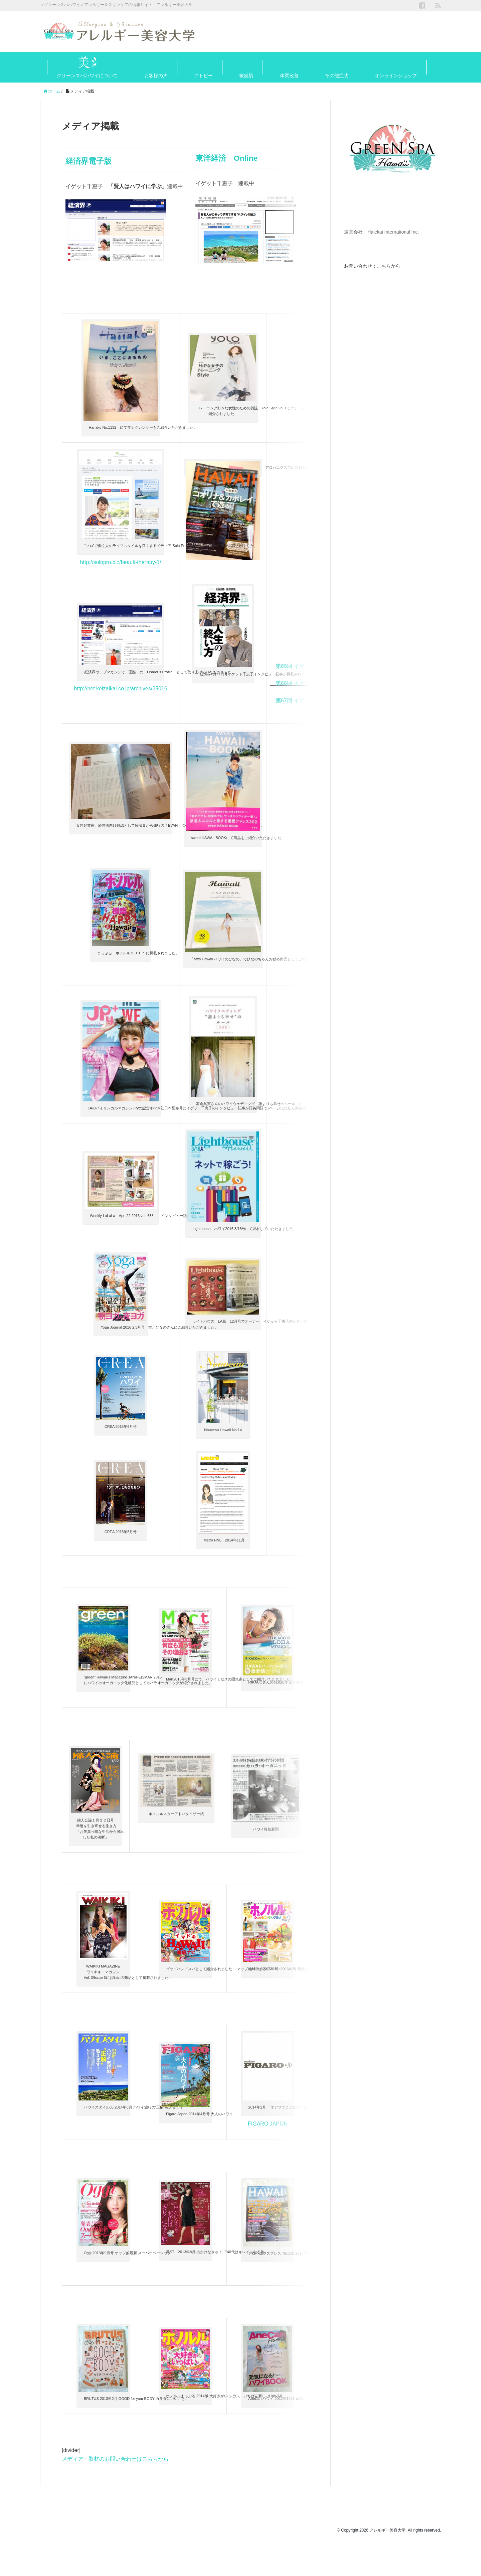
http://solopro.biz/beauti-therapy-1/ (120, 563)
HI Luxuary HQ (322, 1427)
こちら (384, 266)
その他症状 (336, 75)
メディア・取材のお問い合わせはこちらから (115, 2493)
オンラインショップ (396, 75)
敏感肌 (246, 75)
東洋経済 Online (233, 157)
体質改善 (289, 75)
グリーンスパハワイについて (87, 75)
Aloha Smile (301, 849)
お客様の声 (156, 75)
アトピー (203, 75)
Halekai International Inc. (393, 232)
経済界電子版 (93, 160)
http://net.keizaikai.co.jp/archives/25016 (120, 707)
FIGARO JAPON (268, 2175)
